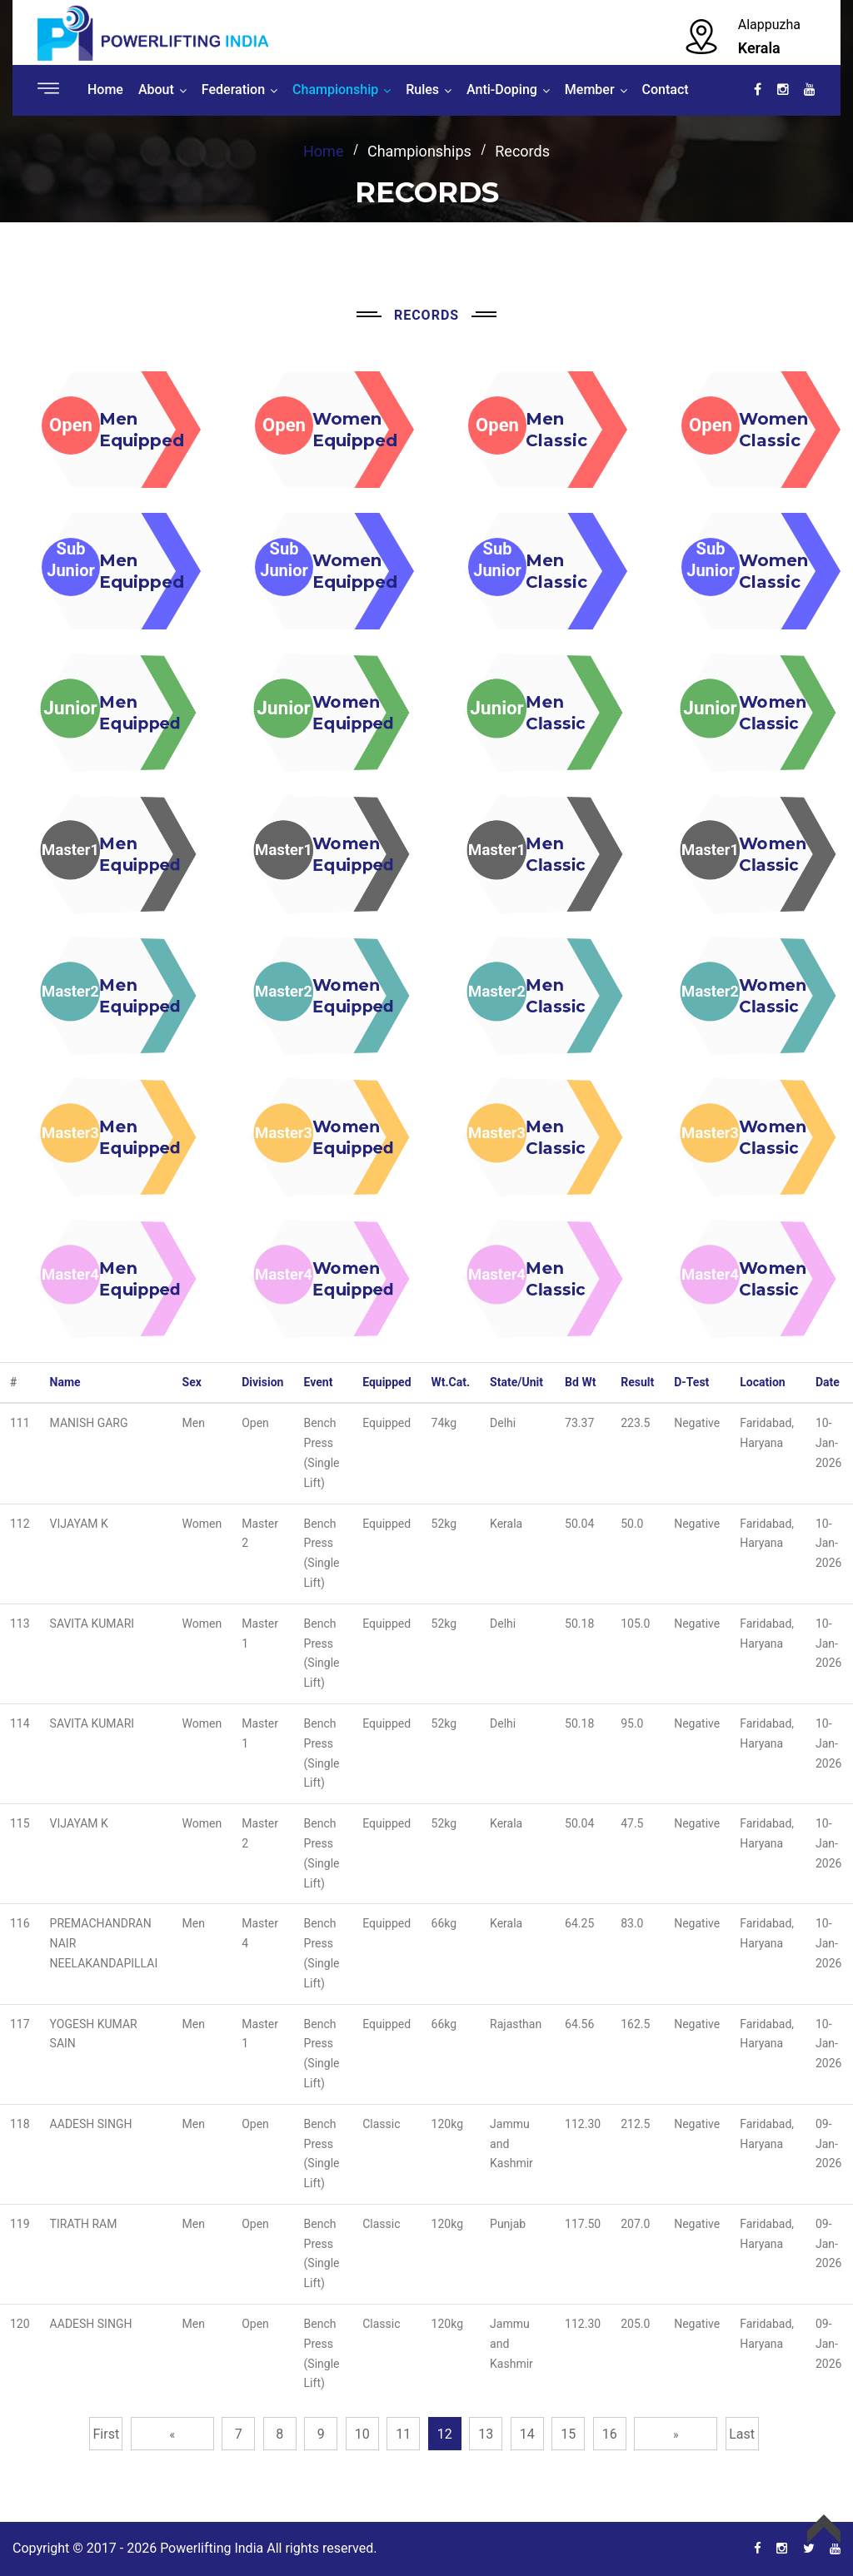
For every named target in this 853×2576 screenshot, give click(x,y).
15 (568, 2434)
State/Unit (516, 1382)
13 (485, 2434)
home (323, 151)
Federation (233, 89)
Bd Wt (580, 1382)
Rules (422, 89)
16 (609, 2434)
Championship (335, 89)
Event (318, 1382)
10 (362, 2434)
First (106, 2434)
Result (637, 1382)
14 (527, 2434)
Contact (665, 89)
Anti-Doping (501, 89)
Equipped (386, 1382)
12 (444, 2434)
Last (742, 2434)
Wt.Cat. (451, 1382)
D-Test (691, 1382)
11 (403, 2434)
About (156, 89)
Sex (192, 1382)
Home (105, 89)
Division (262, 1382)
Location (762, 1382)
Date (828, 1382)
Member (590, 89)
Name (65, 1382)
